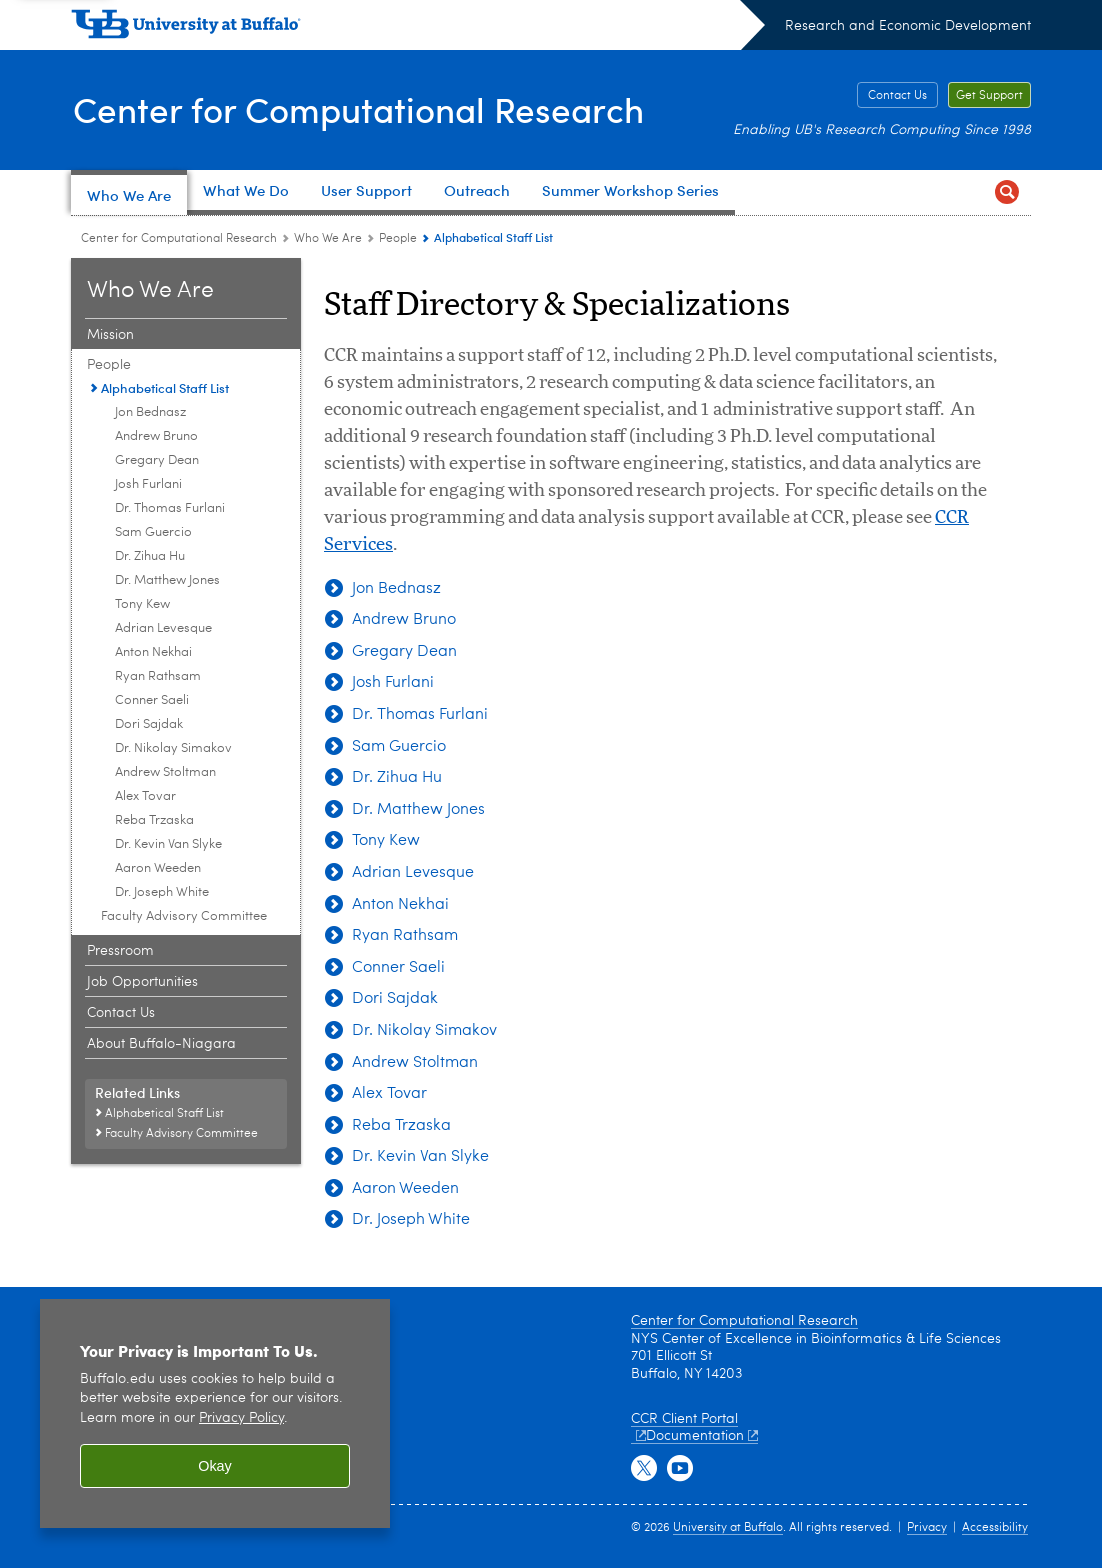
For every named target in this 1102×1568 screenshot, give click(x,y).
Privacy (927, 1528)
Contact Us (897, 96)
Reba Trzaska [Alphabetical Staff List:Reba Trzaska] (154, 820)
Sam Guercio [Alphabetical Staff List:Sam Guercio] (153, 532)
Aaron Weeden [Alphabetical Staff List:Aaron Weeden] (158, 868)
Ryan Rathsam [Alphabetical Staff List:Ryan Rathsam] (158, 676)
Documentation (702, 1436)
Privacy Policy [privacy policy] (241, 1418)
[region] (215, 1413)
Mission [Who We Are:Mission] (110, 335)
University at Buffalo (728, 1528)
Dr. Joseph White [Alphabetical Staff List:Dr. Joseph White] (162, 892)
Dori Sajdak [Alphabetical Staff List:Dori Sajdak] (149, 724)
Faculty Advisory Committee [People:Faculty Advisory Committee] (184, 916)
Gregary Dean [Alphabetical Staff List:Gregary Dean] (157, 460)
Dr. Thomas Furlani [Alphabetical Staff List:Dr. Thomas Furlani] (170, 508)
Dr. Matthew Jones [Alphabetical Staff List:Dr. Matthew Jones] (167, 580)
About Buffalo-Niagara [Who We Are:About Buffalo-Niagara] (161, 1044)
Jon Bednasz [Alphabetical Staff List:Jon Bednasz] (150, 412)
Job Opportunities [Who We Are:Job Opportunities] (142, 982)
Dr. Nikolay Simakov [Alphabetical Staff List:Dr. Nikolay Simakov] (173, 748)
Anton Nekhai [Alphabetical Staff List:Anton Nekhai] (153, 652)
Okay (215, 1466)
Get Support (989, 96)
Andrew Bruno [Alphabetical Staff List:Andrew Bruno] (156, 436)
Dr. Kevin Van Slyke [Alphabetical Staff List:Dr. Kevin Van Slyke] (168, 844)
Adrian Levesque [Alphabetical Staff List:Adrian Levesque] (163, 628)
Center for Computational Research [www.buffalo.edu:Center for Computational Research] (179, 239)
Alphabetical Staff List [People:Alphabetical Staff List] (165, 387)
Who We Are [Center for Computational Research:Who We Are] (328, 239)
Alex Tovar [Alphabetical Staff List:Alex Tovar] (145, 796)
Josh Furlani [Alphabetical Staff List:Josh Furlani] (148, 484)
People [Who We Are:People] (398, 239)
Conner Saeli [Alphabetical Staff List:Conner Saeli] (152, 700)
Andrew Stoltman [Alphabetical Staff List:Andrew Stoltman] (165, 772)
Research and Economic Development (908, 26)
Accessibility (995, 1528)
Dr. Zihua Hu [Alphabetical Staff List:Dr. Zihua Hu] (150, 556)
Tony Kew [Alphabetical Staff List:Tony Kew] (142, 604)
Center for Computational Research (363, 108)
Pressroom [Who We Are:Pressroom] (120, 951)
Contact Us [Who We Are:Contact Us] (121, 1013)
